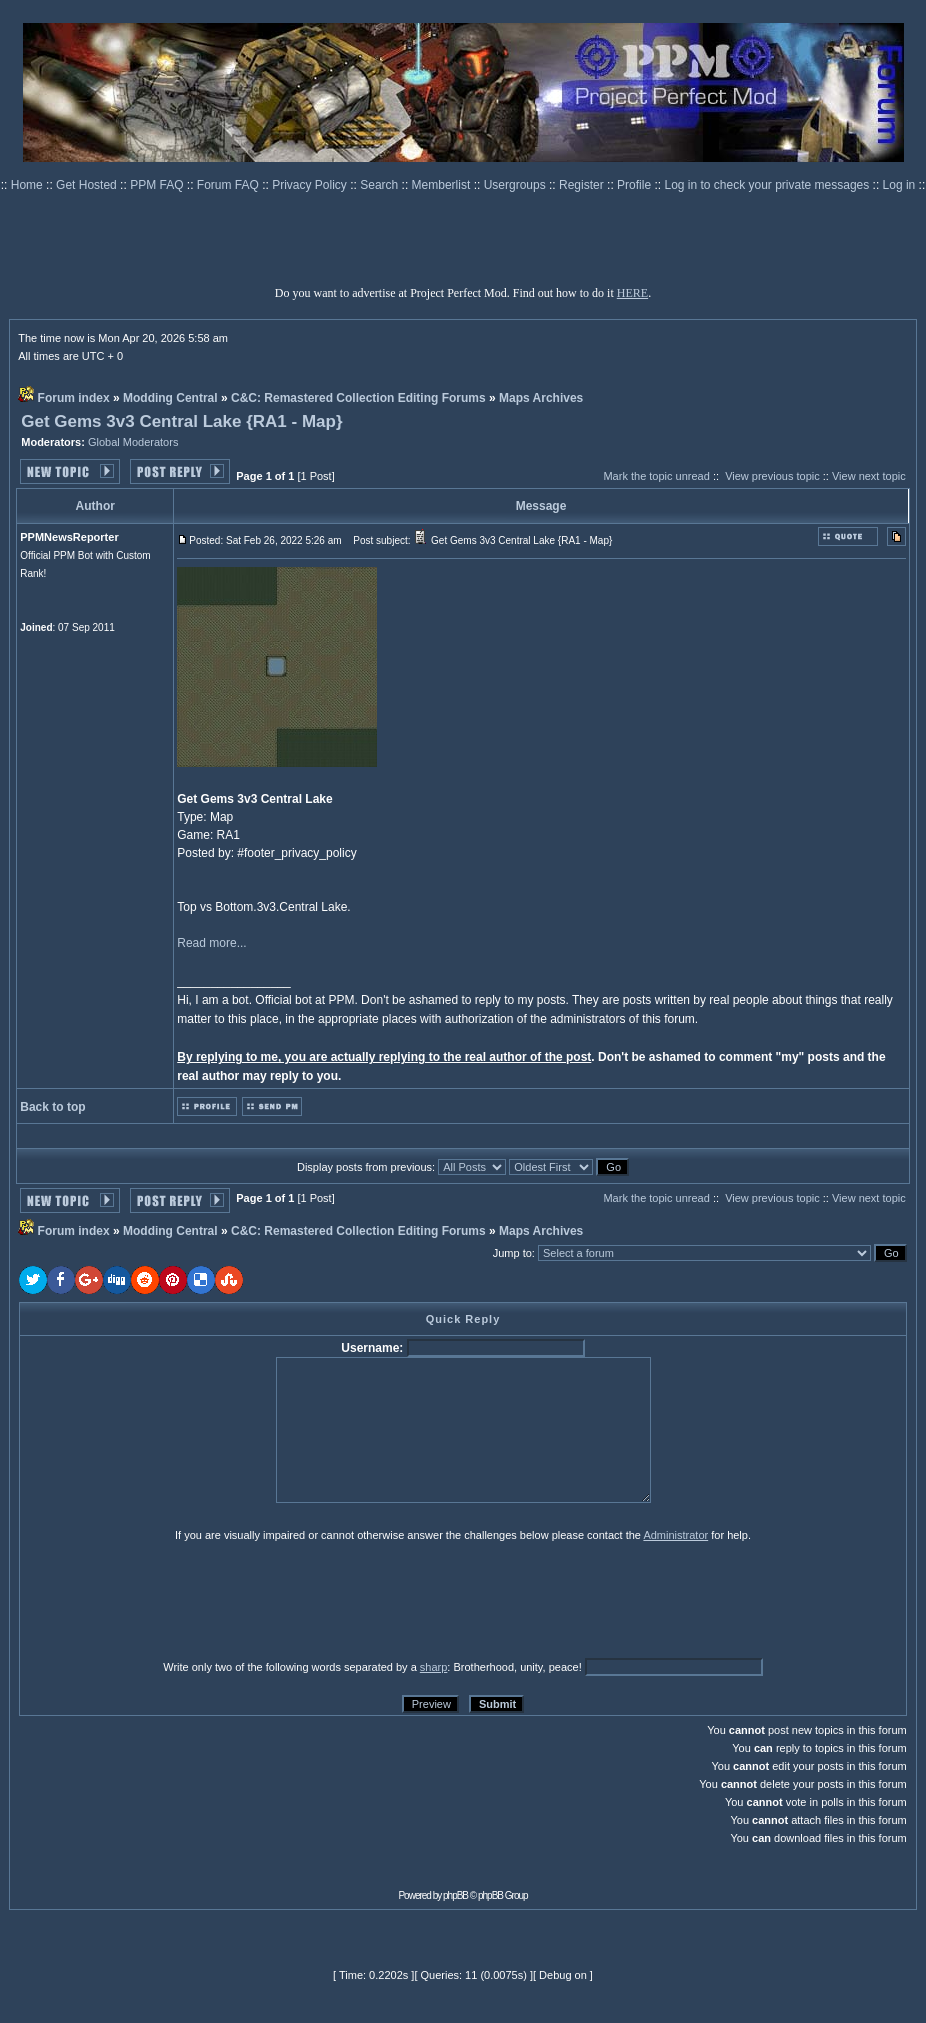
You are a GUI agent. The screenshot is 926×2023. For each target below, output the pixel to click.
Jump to (512, 1253)
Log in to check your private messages (768, 185)
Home (28, 185)
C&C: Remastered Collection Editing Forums (358, 398)
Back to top (52, 1107)
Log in (899, 185)
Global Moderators (133, 442)
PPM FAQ (158, 185)
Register (583, 185)
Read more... (211, 943)
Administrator (675, 1535)
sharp (434, 1667)
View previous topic (772, 476)
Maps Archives (541, 398)
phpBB (455, 1895)
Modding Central (170, 398)
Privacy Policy (311, 185)
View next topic (869, 476)
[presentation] (174, 1600)
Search (380, 185)
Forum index (74, 398)
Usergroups (516, 185)
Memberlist (443, 185)
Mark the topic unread (656, 476)
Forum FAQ (229, 185)
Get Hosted (88, 185)
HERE (632, 293)
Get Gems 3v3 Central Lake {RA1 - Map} (181, 421)
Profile (635, 185)
